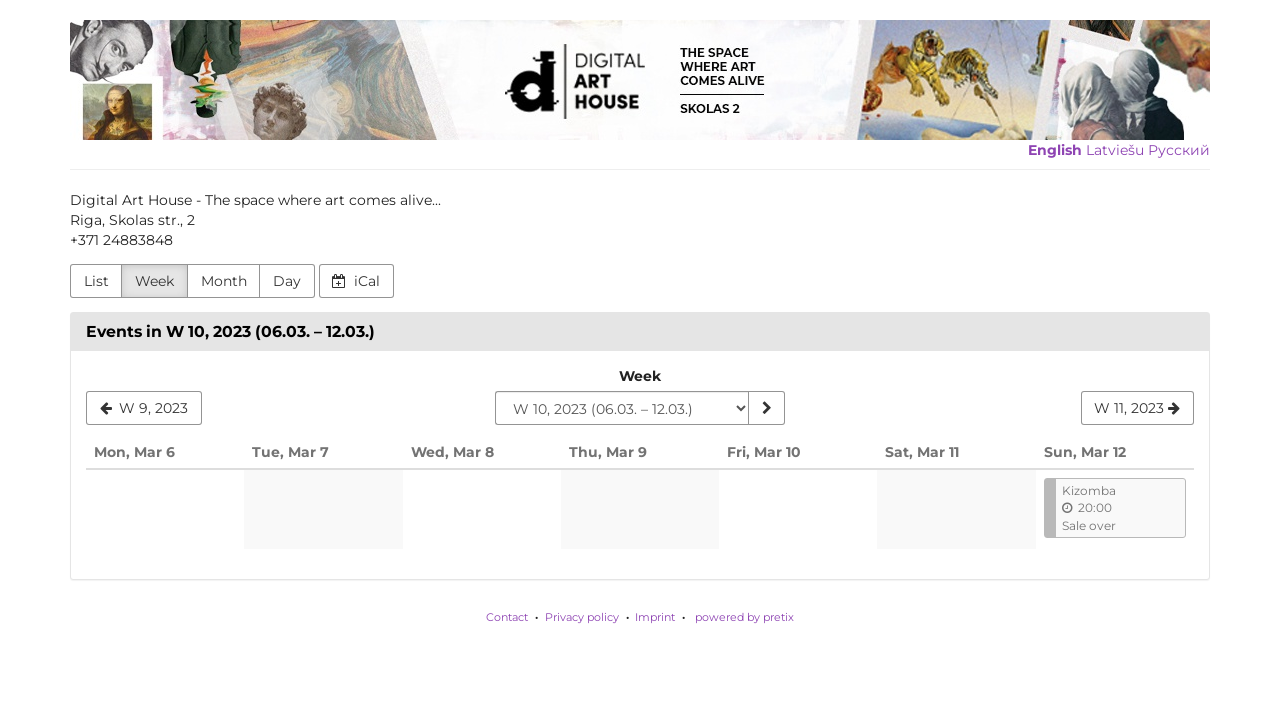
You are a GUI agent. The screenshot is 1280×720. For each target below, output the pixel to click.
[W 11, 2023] (1137, 408)
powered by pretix (744, 617)
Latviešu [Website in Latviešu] (1115, 150)
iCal (356, 281)
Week (154, 281)
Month (224, 281)
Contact (507, 617)
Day (287, 281)
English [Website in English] (1055, 150)
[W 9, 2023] (144, 408)
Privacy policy (582, 617)
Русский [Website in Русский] (1179, 150)
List (96, 281)
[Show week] (766, 408)
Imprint (655, 617)
